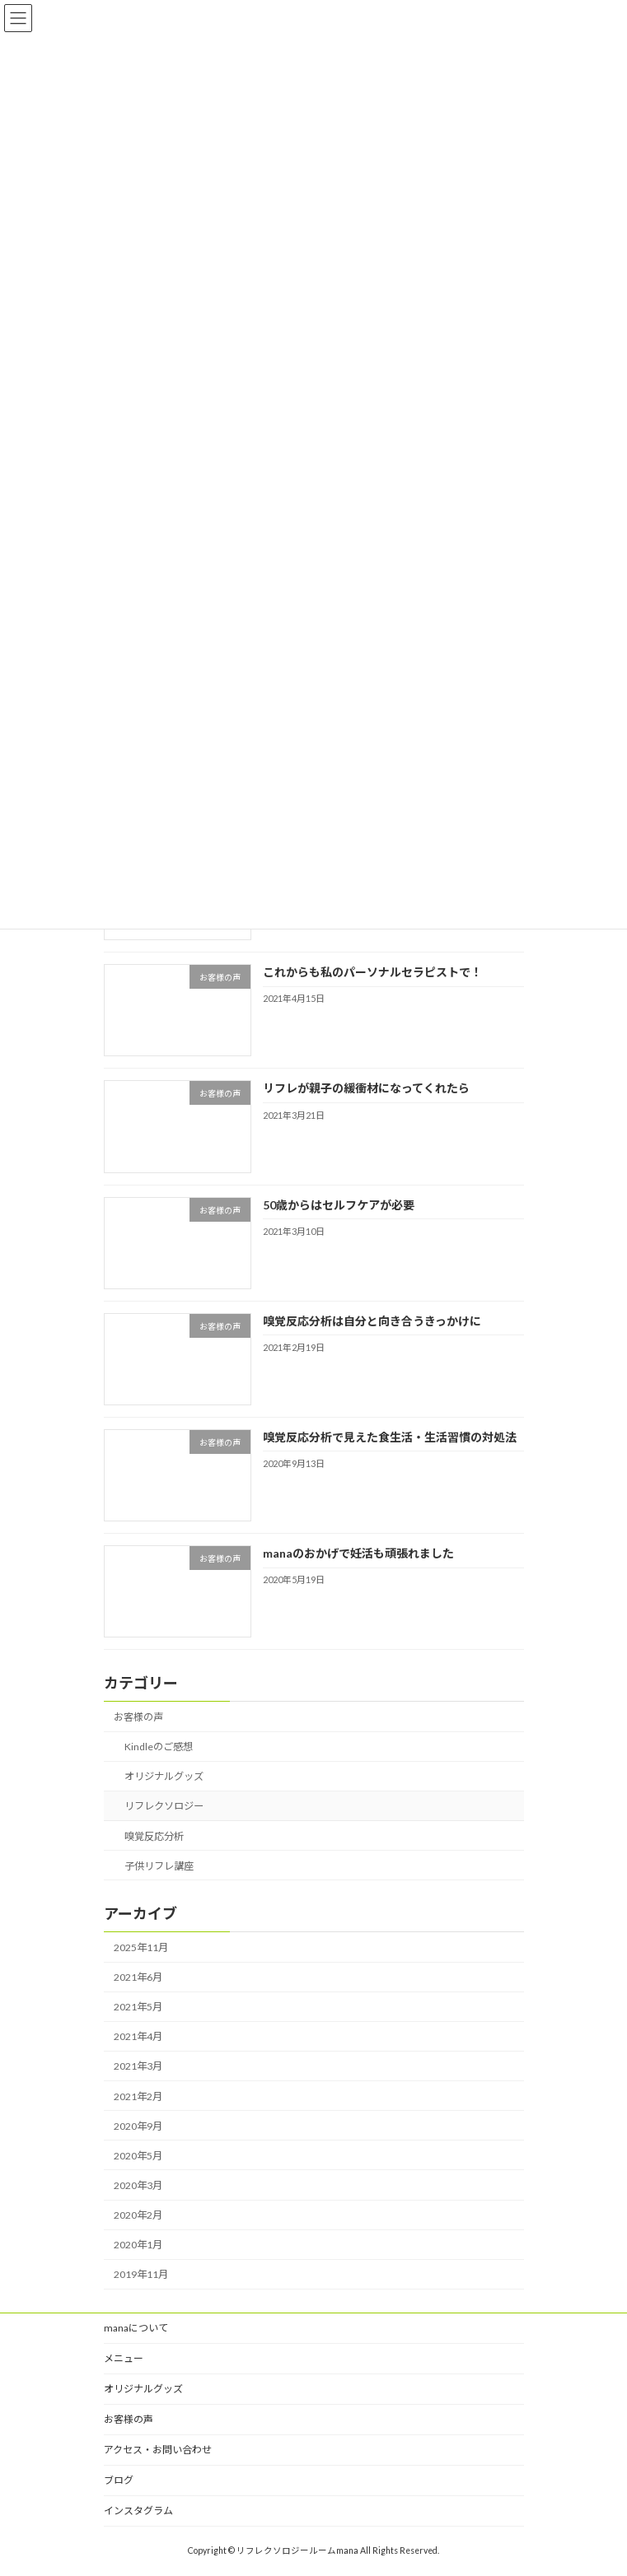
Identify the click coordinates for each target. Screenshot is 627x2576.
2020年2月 (138, 2215)
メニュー (123, 2358)
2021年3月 (138, 2067)
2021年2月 (138, 2096)
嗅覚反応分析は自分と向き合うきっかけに (371, 1321)
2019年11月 (141, 2275)
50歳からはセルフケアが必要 (338, 1205)
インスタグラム (138, 2510)
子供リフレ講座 (158, 1866)
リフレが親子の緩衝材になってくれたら (365, 1089)
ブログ (118, 2480)
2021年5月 (138, 2007)
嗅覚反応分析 (153, 1836)
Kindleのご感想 (158, 1746)
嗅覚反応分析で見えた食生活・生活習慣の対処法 (389, 1437)
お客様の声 (138, 1717)
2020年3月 (138, 2185)
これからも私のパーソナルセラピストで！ (371, 972)
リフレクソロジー (163, 1806)
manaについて (136, 2328)
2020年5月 (138, 2156)
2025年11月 (141, 1947)
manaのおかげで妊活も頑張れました (357, 1553)
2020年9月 (138, 2126)
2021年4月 (138, 2037)
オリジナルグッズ (163, 1777)
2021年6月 (138, 1977)
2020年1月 (138, 2245)
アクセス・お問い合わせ (158, 2449)
